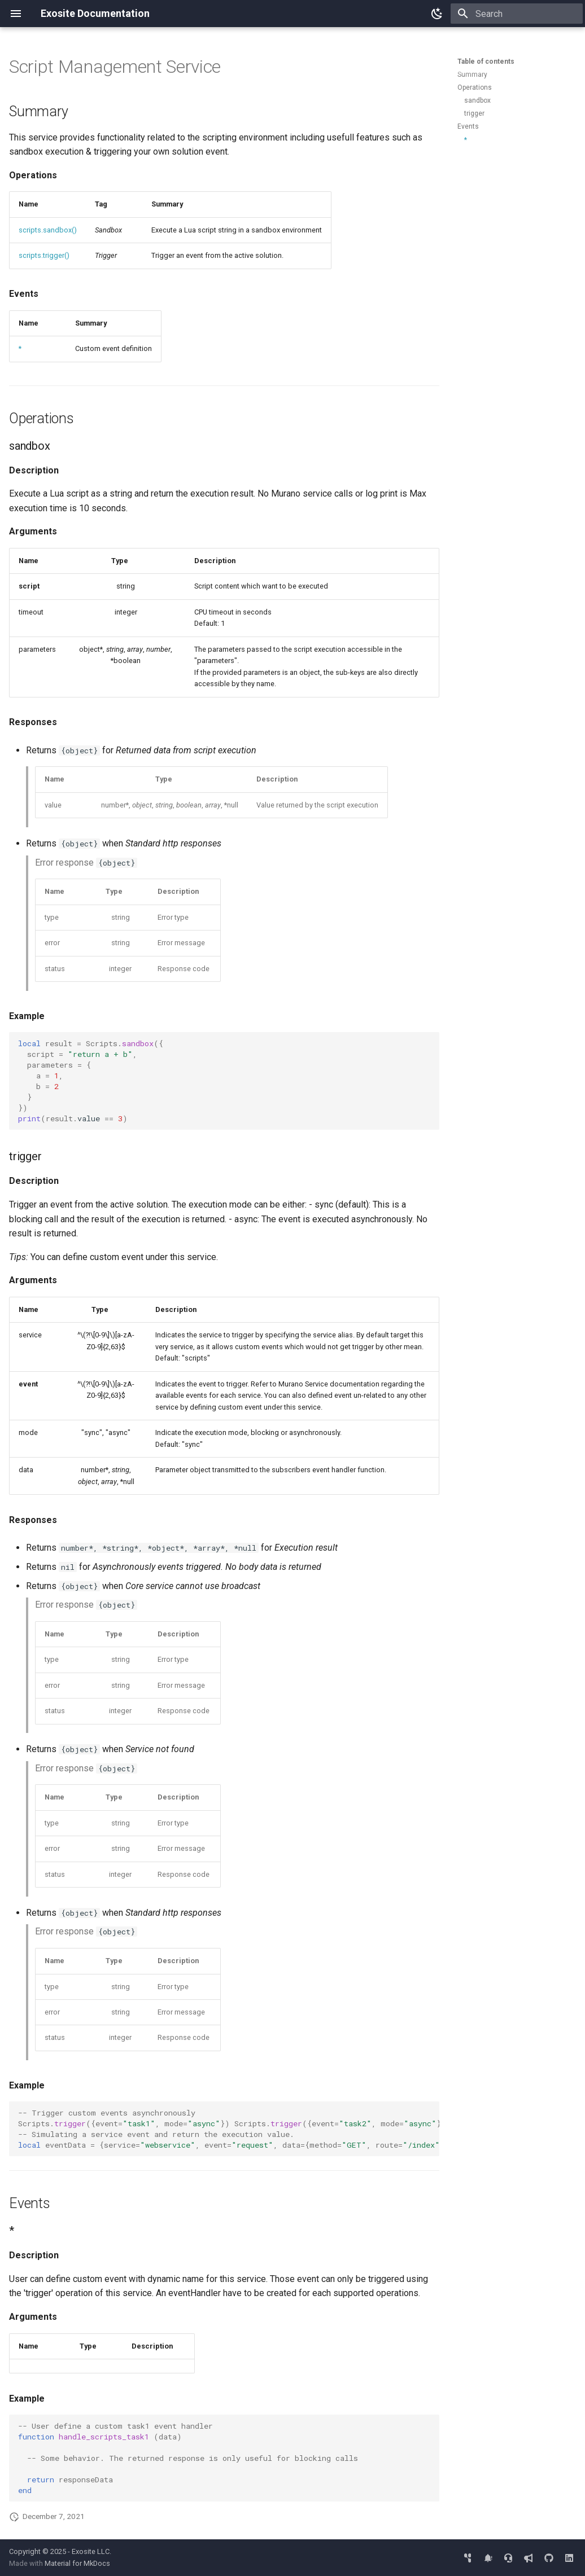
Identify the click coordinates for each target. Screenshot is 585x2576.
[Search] (517, 13)
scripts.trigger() (44, 255)
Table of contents (485, 61)
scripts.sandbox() (48, 230)
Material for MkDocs (77, 2563)
